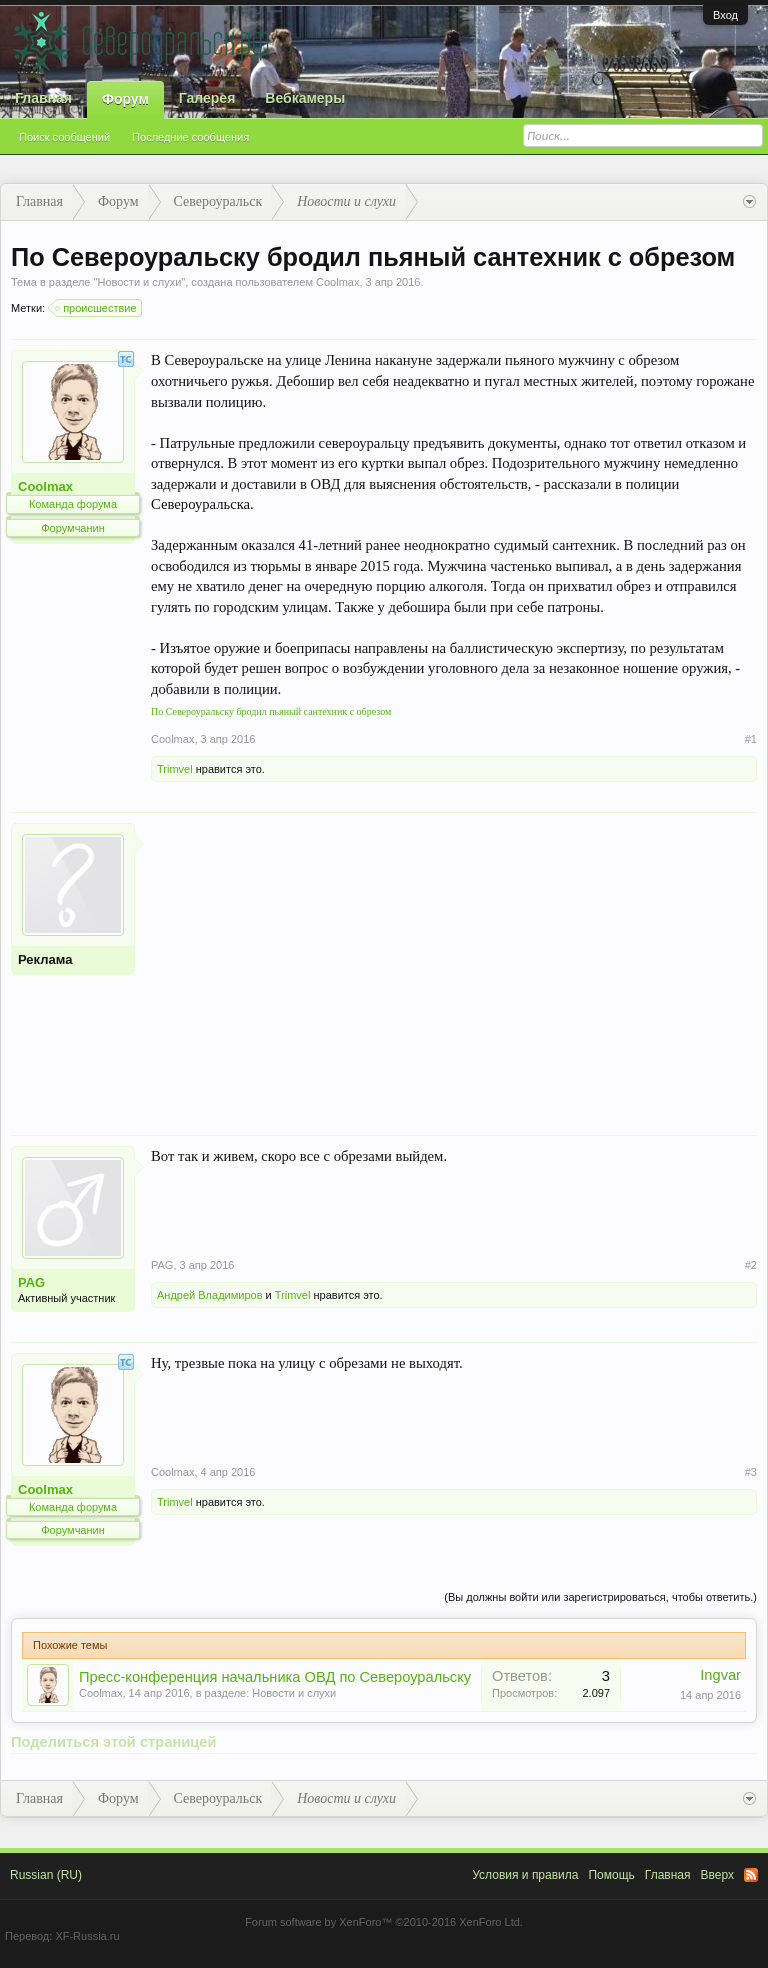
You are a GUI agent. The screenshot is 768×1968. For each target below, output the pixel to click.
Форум (125, 99)
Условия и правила (525, 1875)
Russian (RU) (46, 1875)
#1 (751, 739)
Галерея (207, 98)
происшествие (96, 308)
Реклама (45, 959)
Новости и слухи (139, 282)
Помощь (611, 1875)
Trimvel (175, 769)
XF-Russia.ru (87, 1936)
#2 (751, 1265)
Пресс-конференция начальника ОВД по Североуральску (275, 1677)
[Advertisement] (454, 963)
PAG (31, 1282)
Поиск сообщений (64, 137)
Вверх (717, 1875)
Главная (43, 98)
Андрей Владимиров (210, 1295)
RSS (751, 1875)
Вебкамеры (305, 98)
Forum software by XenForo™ (384, 1922)
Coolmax (337, 282)
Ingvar (720, 1675)
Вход (725, 15)
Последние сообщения (190, 137)
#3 (751, 1472)
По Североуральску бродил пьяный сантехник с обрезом (271, 711)
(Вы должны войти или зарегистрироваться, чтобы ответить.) (600, 1597)
